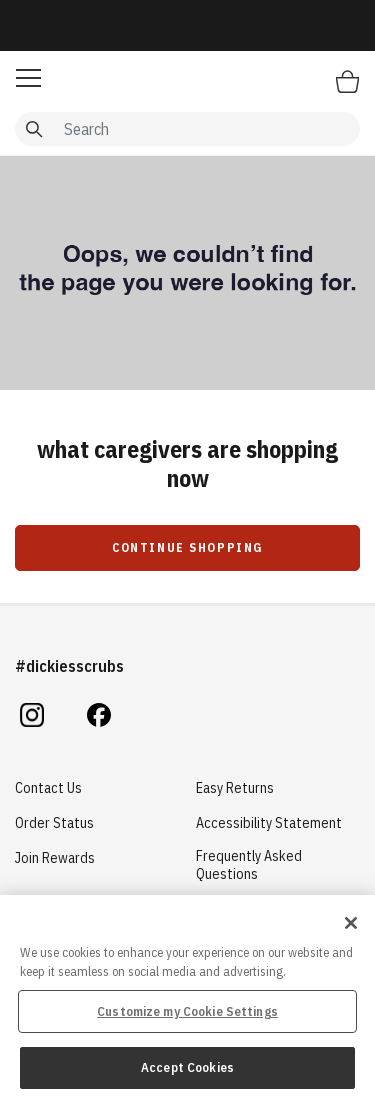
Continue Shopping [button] (187, 547)
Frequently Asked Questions (249, 865)
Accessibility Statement (269, 823)
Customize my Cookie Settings (187, 1011)
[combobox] (187, 129)
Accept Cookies (187, 1067)
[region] (187, 1000)
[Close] (351, 923)
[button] (28, 78)
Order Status (54, 823)
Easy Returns (235, 788)
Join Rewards (55, 858)
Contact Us (48, 788)
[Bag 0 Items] (347, 81)
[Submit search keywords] (34, 129)
